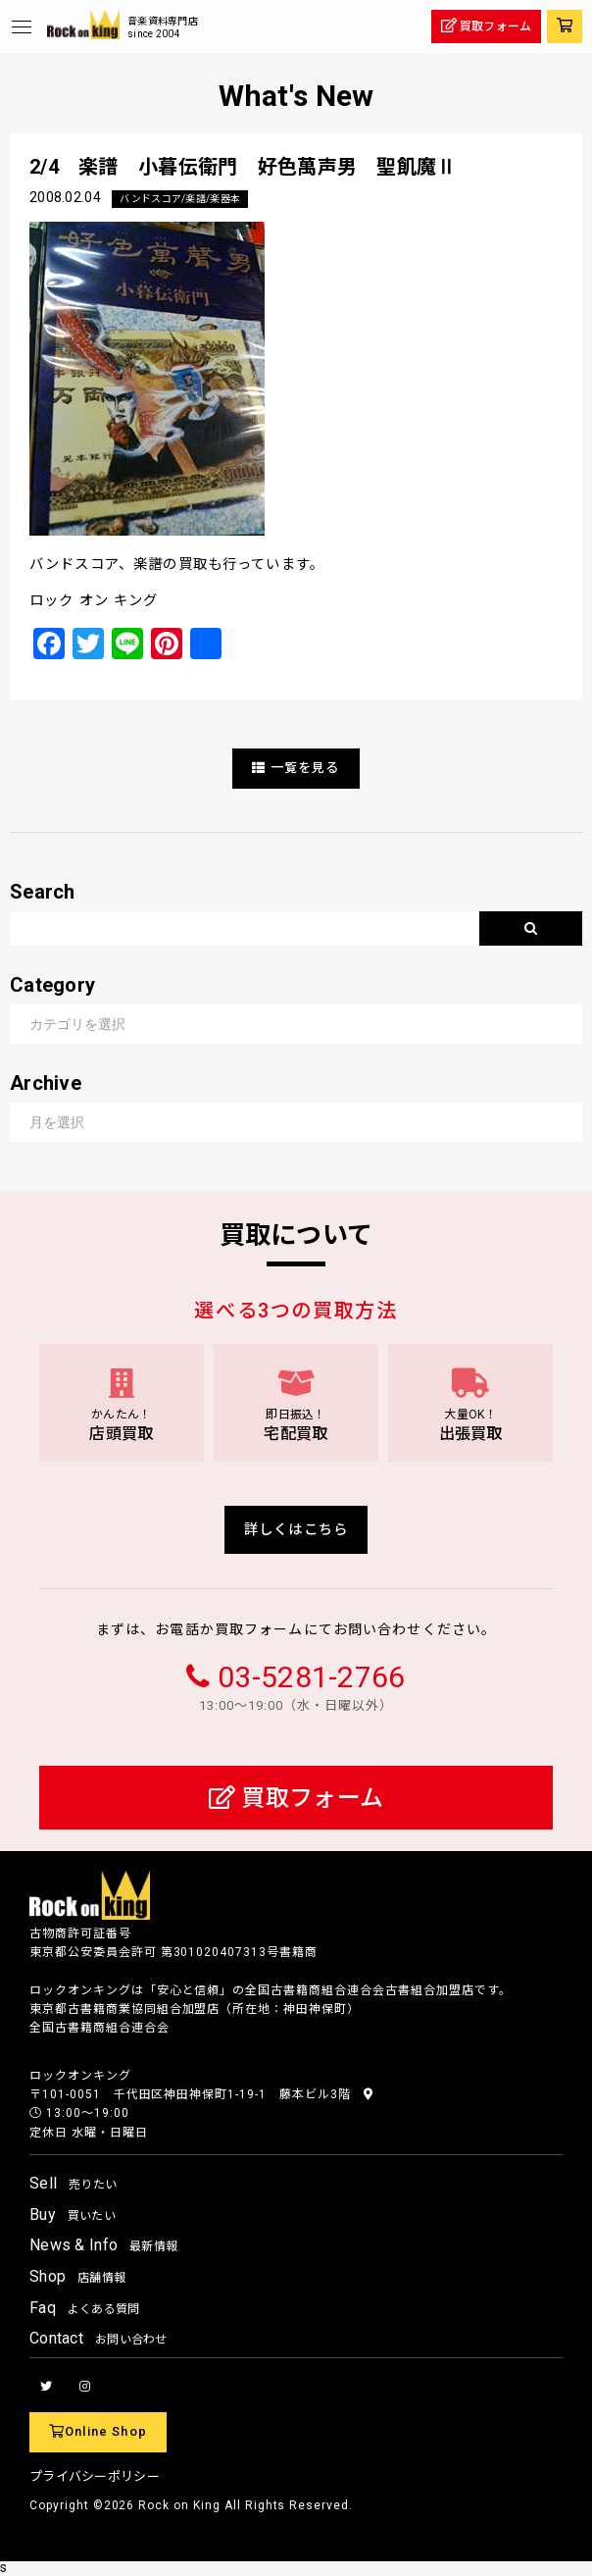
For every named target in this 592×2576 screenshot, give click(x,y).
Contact (98, 2338)
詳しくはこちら (296, 1529)
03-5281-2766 (311, 1677)
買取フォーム (296, 1798)
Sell (73, 2183)
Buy (72, 2214)
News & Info (103, 2245)
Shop (77, 2276)
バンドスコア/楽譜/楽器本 (180, 198)
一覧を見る (295, 767)
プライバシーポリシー (94, 2476)
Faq (84, 2307)
